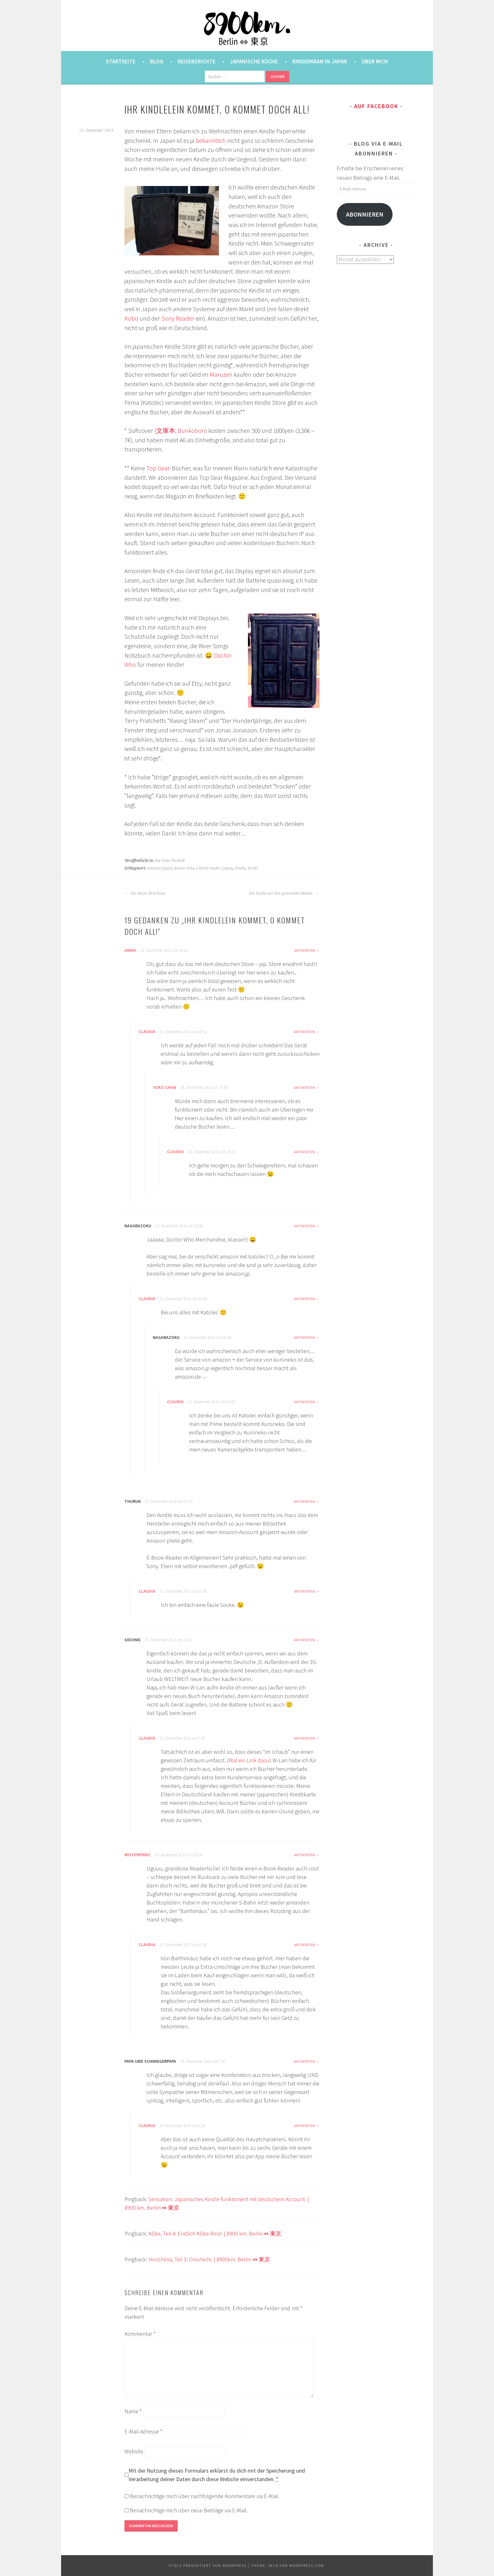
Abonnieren (364, 214)
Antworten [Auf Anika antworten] (304, 950)
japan (228, 868)
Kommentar (140, 2333)
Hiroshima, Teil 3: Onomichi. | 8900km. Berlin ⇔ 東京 (209, 2259)
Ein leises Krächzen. (145, 893)
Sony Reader (177, 318)
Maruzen (221, 374)
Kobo (131, 318)
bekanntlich (211, 140)
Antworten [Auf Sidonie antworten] (304, 1639)
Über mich (375, 61)
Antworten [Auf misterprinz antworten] (304, 1854)
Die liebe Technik (170, 860)
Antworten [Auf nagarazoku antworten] (304, 1226)
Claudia (147, 1031)
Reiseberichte (196, 61)
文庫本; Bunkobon (180, 430)
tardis (253, 868)
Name (133, 2411)
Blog (156, 61)
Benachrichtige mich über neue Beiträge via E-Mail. (189, 2510)
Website (133, 2451)
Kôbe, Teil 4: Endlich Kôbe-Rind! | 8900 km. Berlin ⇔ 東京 (214, 2233)
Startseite (120, 61)
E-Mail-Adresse (143, 2431)
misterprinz (137, 1855)
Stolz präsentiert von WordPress (208, 2565)
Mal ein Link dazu (249, 1760)
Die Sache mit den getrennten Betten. (284, 893)
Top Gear (158, 468)
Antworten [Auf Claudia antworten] (304, 1031)
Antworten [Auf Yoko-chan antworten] (304, 1087)
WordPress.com (306, 2565)
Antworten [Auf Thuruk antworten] (304, 1501)
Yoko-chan (164, 1087)
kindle (240, 868)
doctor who (184, 868)
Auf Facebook (376, 106)
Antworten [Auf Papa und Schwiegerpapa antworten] (304, 2061)
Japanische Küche (254, 61)
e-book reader (208, 868)
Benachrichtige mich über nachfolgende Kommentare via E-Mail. (204, 2496)
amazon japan (159, 868)
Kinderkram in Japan (319, 61)
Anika (130, 950)
